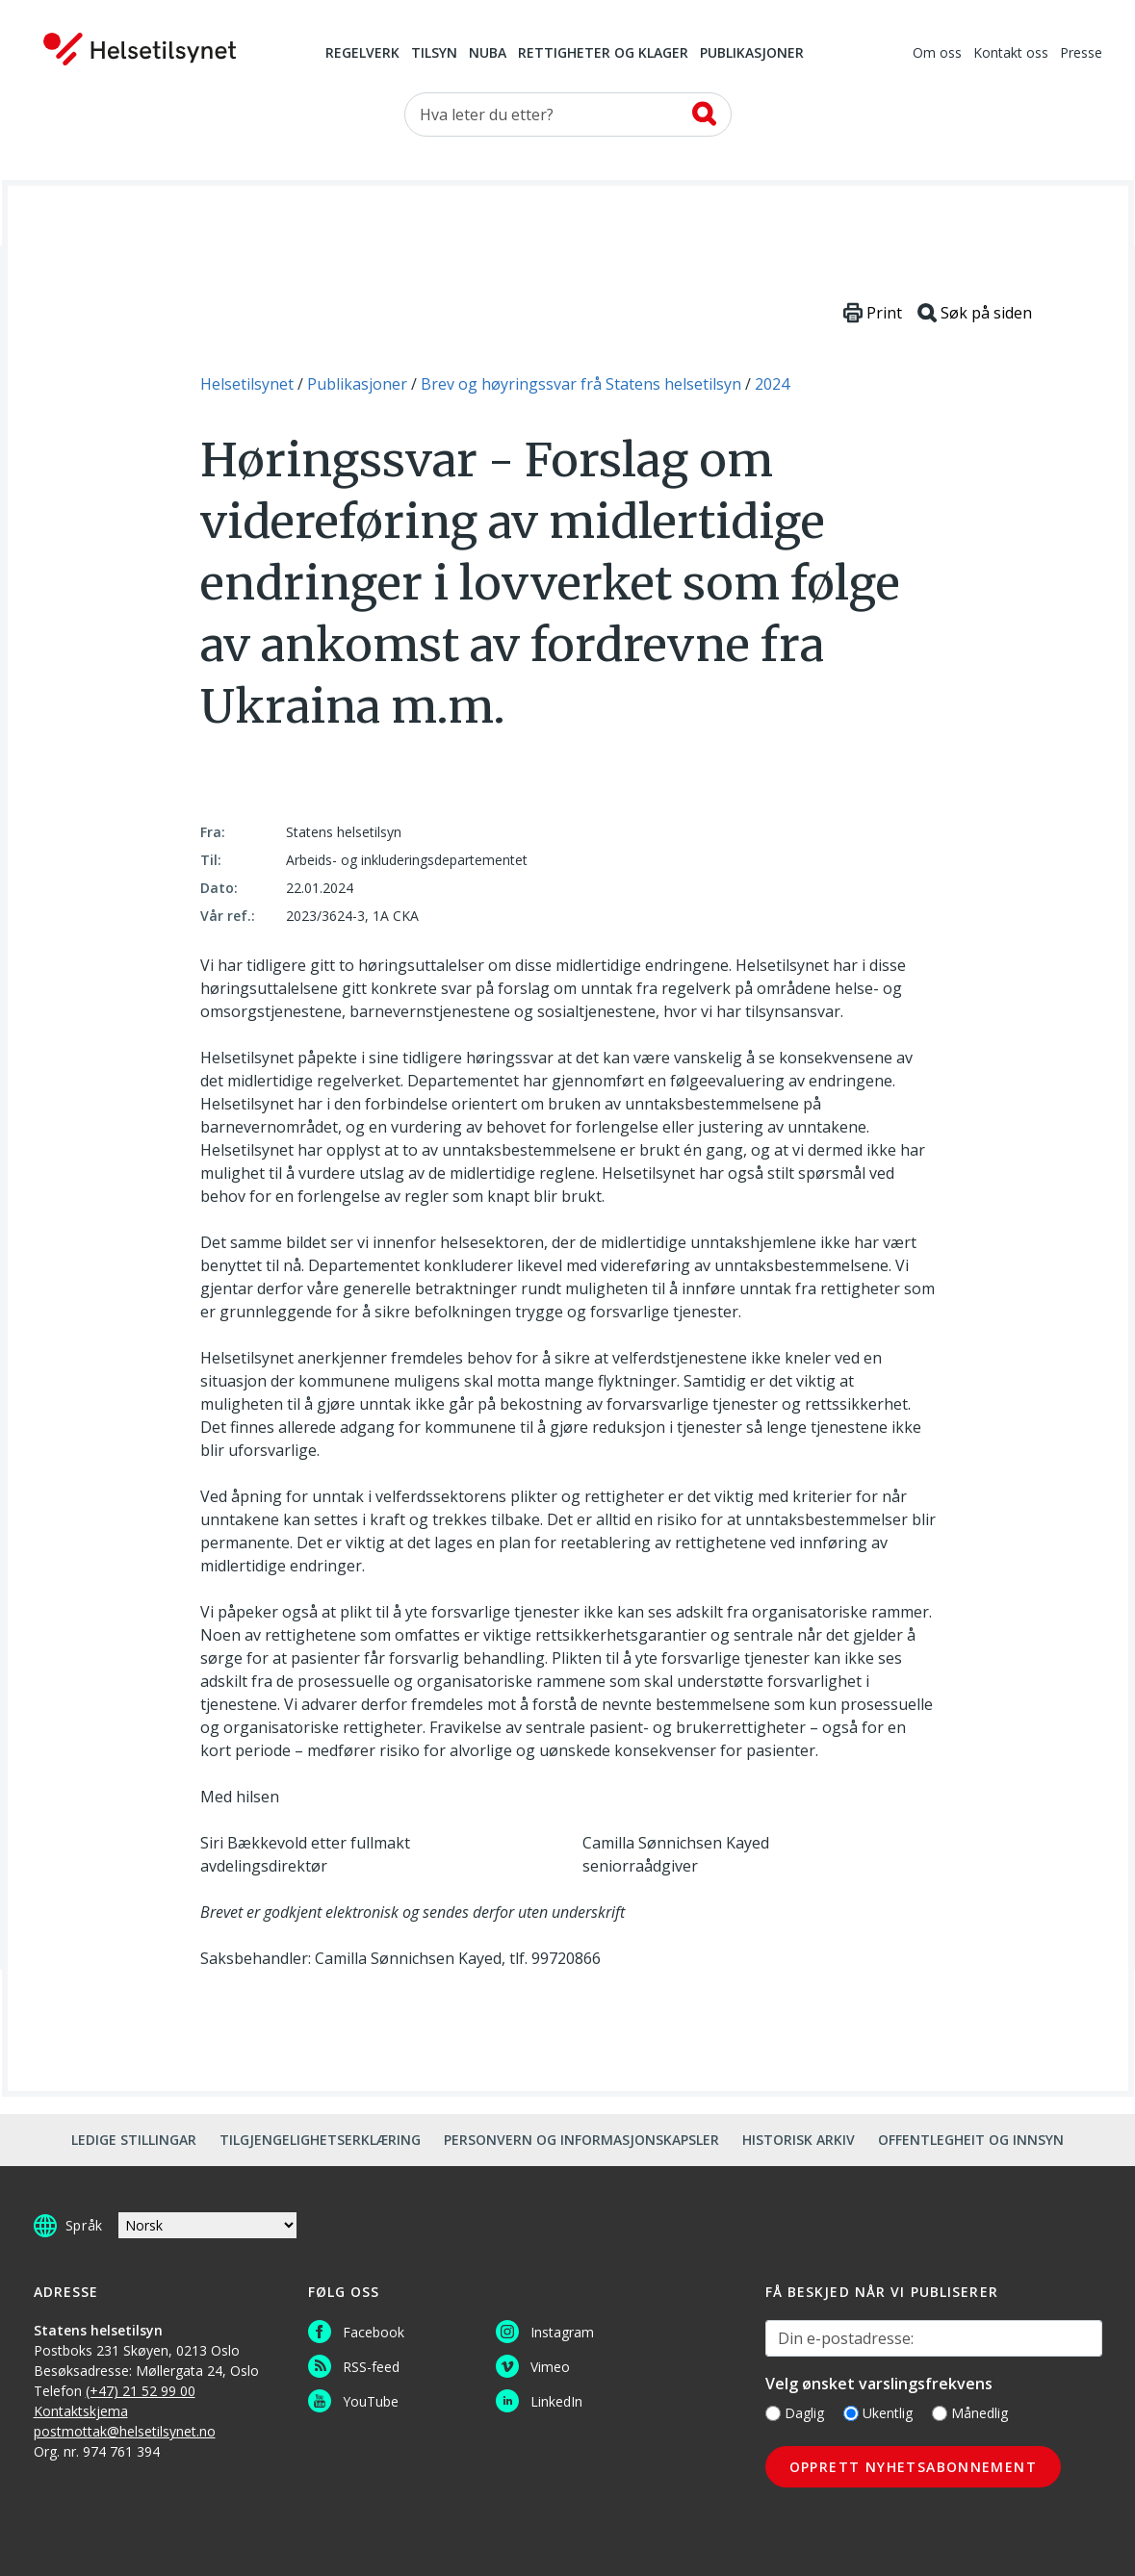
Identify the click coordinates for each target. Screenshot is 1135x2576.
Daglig (794, 2413)
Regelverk (362, 54)
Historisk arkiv (798, 2139)
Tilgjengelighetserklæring (320, 2139)
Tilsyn (434, 54)
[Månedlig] (939, 2413)
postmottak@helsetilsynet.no (125, 2431)
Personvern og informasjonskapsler (581, 2139)
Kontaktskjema (81, 2411)
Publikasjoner (752, 54)
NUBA (487, 54)
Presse (1081, 54)
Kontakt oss (1010, 54)
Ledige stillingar (133, 2139)
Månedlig (970, 2413)
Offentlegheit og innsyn (971, 2139)
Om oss (937, 54)
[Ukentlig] (851, 2413)
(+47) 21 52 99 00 (140, 2391)
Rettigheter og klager (603, 54)
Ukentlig (878, 2413)
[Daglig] (773, 2413)
